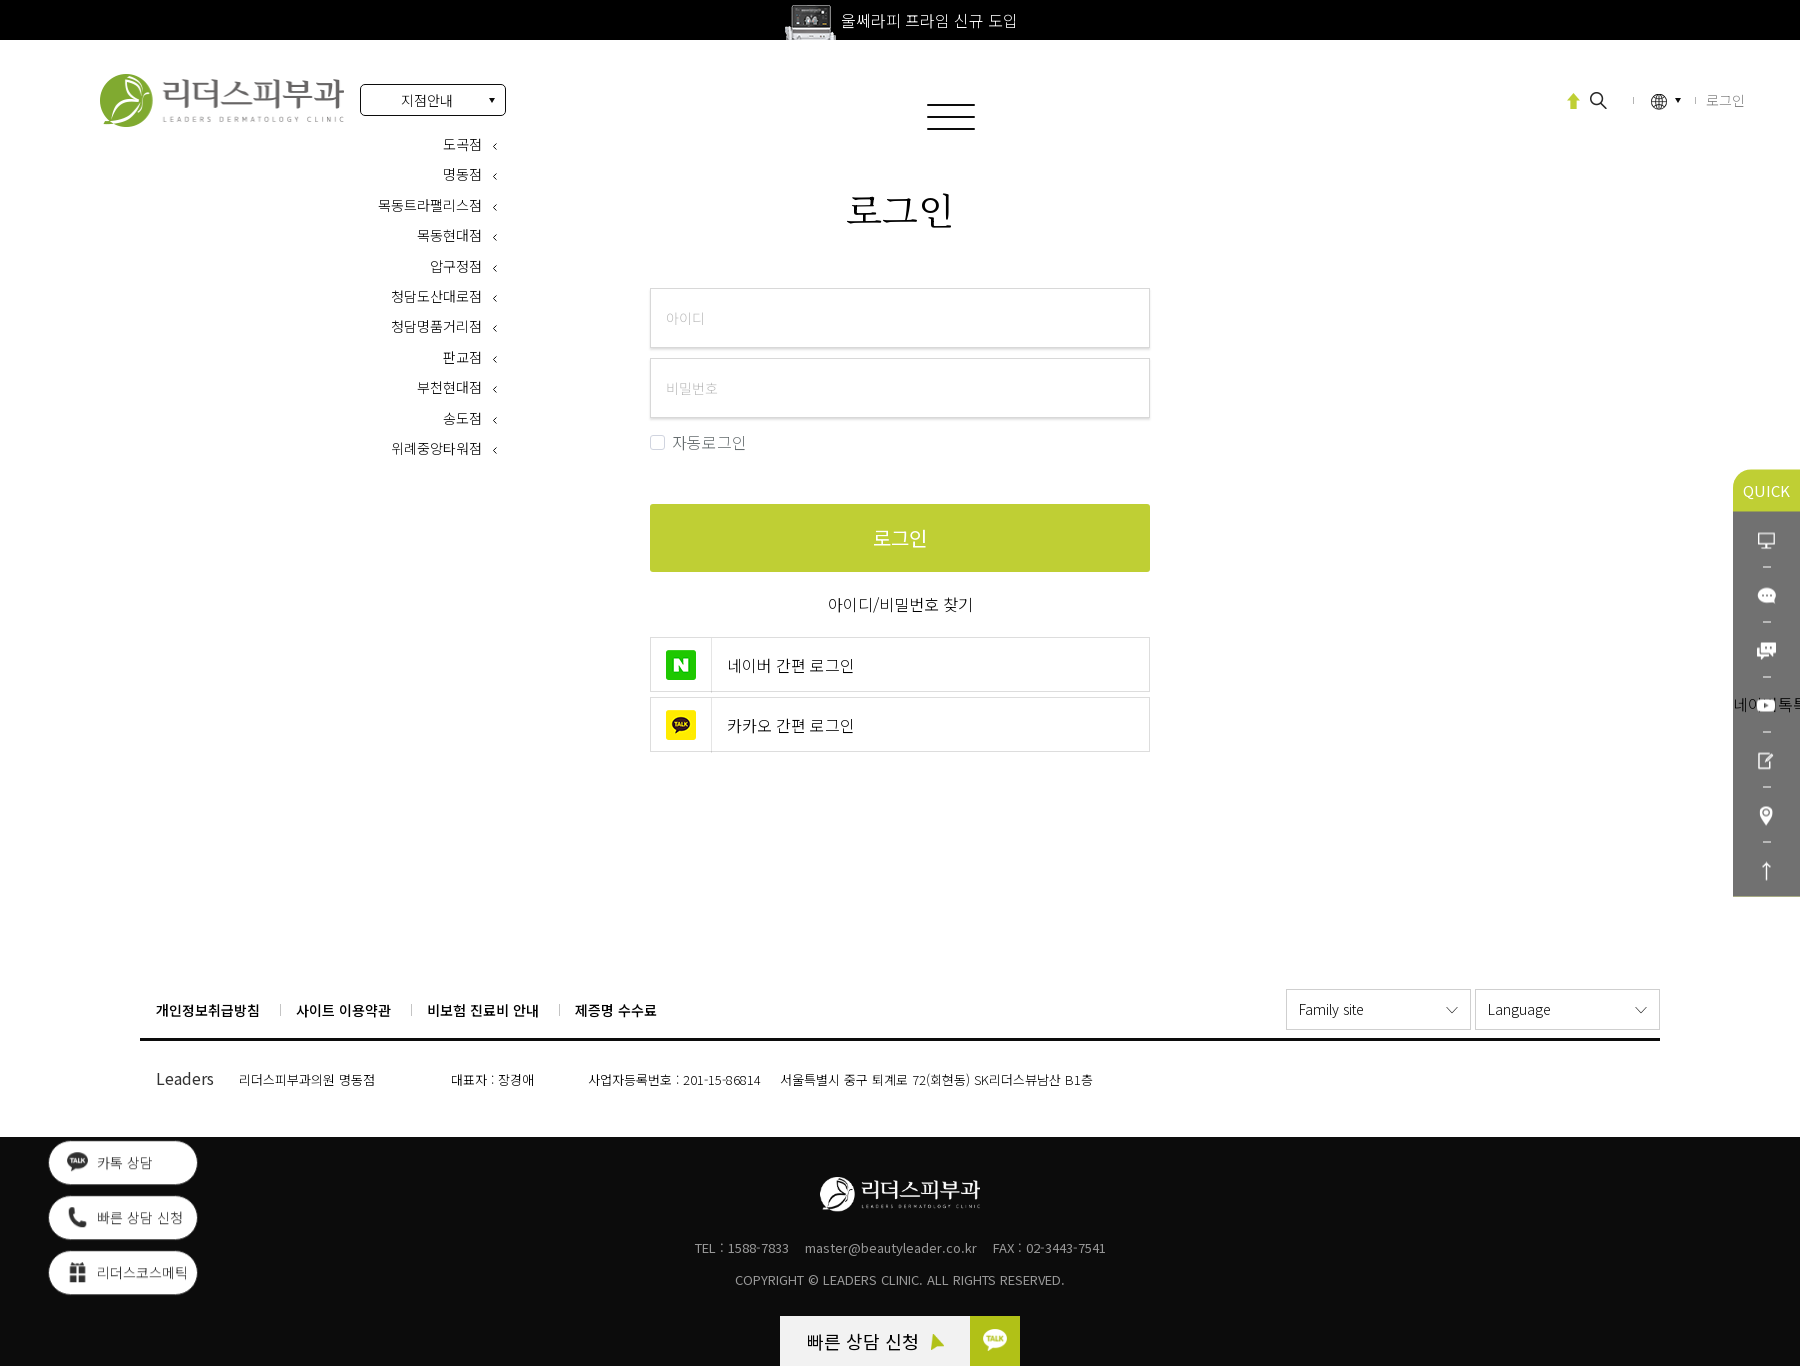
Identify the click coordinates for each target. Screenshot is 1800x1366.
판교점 (462, 357)
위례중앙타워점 (436, 448)
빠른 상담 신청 (875, 1341)
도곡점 (462, 144)
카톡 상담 (110, 1165)
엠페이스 (1504, 99)
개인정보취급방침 (208, 1010)
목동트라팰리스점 (430, 205)
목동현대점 (449, 235)
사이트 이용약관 (343, 1010)
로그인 (222, 100)
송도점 (462, 418)
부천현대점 (449, 387)
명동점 (462, 174)
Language (1519, 1009)
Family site (1331, 1009)
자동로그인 (698, 442)
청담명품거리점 (436, 326)
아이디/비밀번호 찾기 (900, 604)
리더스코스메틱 (127, 1275)
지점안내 (427, 100)
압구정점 (456, 266)
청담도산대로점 (436, 296)
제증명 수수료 (616, 1010)
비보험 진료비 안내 (483, 1010)
